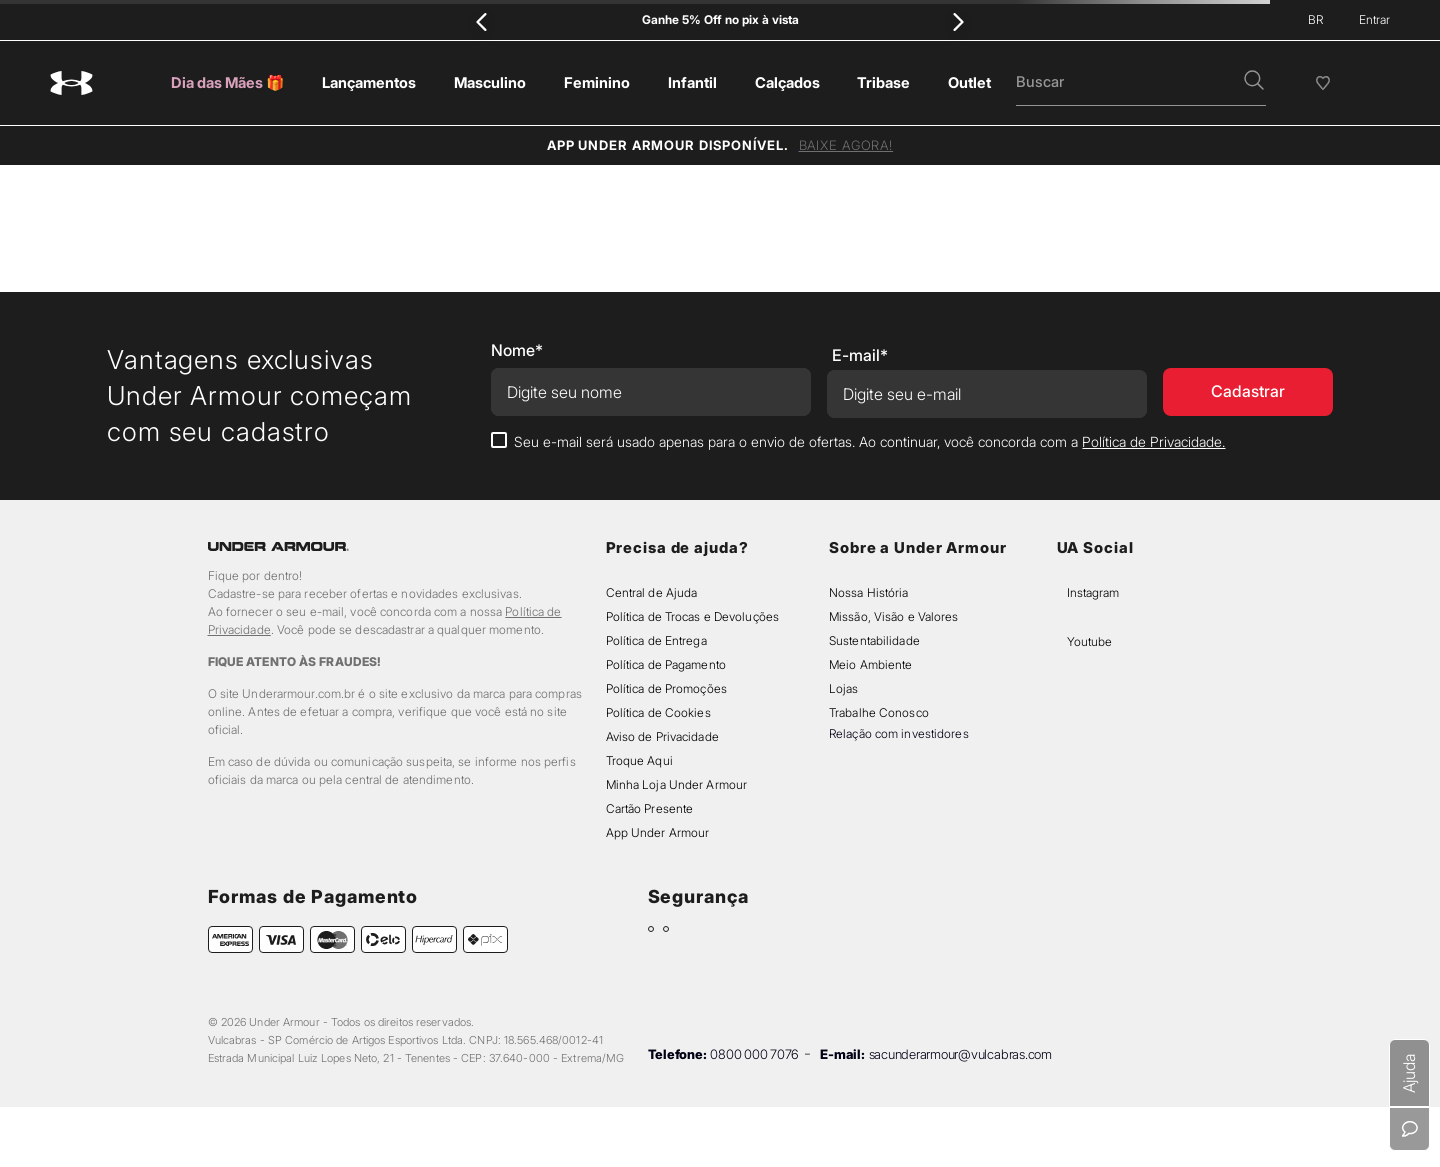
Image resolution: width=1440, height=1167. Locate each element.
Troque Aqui (639, 760)
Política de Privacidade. (1153, 441)
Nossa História (869, 592)
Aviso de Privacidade (662, 736)
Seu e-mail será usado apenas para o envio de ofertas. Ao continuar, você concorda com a (869, 441)
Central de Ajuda (652, 592)
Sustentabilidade (874, 640)
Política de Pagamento (666, 664)
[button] (1254, 82)
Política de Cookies (658, 712)
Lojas (844, 688)
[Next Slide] (957, 21)
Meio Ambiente (870, 664)
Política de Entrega (656, 640)
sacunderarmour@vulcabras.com (960, 1054)
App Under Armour (658, 832)
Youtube (1089, 641)
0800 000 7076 (754, 1054)
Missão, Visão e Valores (894, 616)
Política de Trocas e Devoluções (692, 616)
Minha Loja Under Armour (677, 784)
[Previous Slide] (482, 21)
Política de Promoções (666, 688)
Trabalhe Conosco (879, 712)
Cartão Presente (650, 808)
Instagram (1093, 592)
